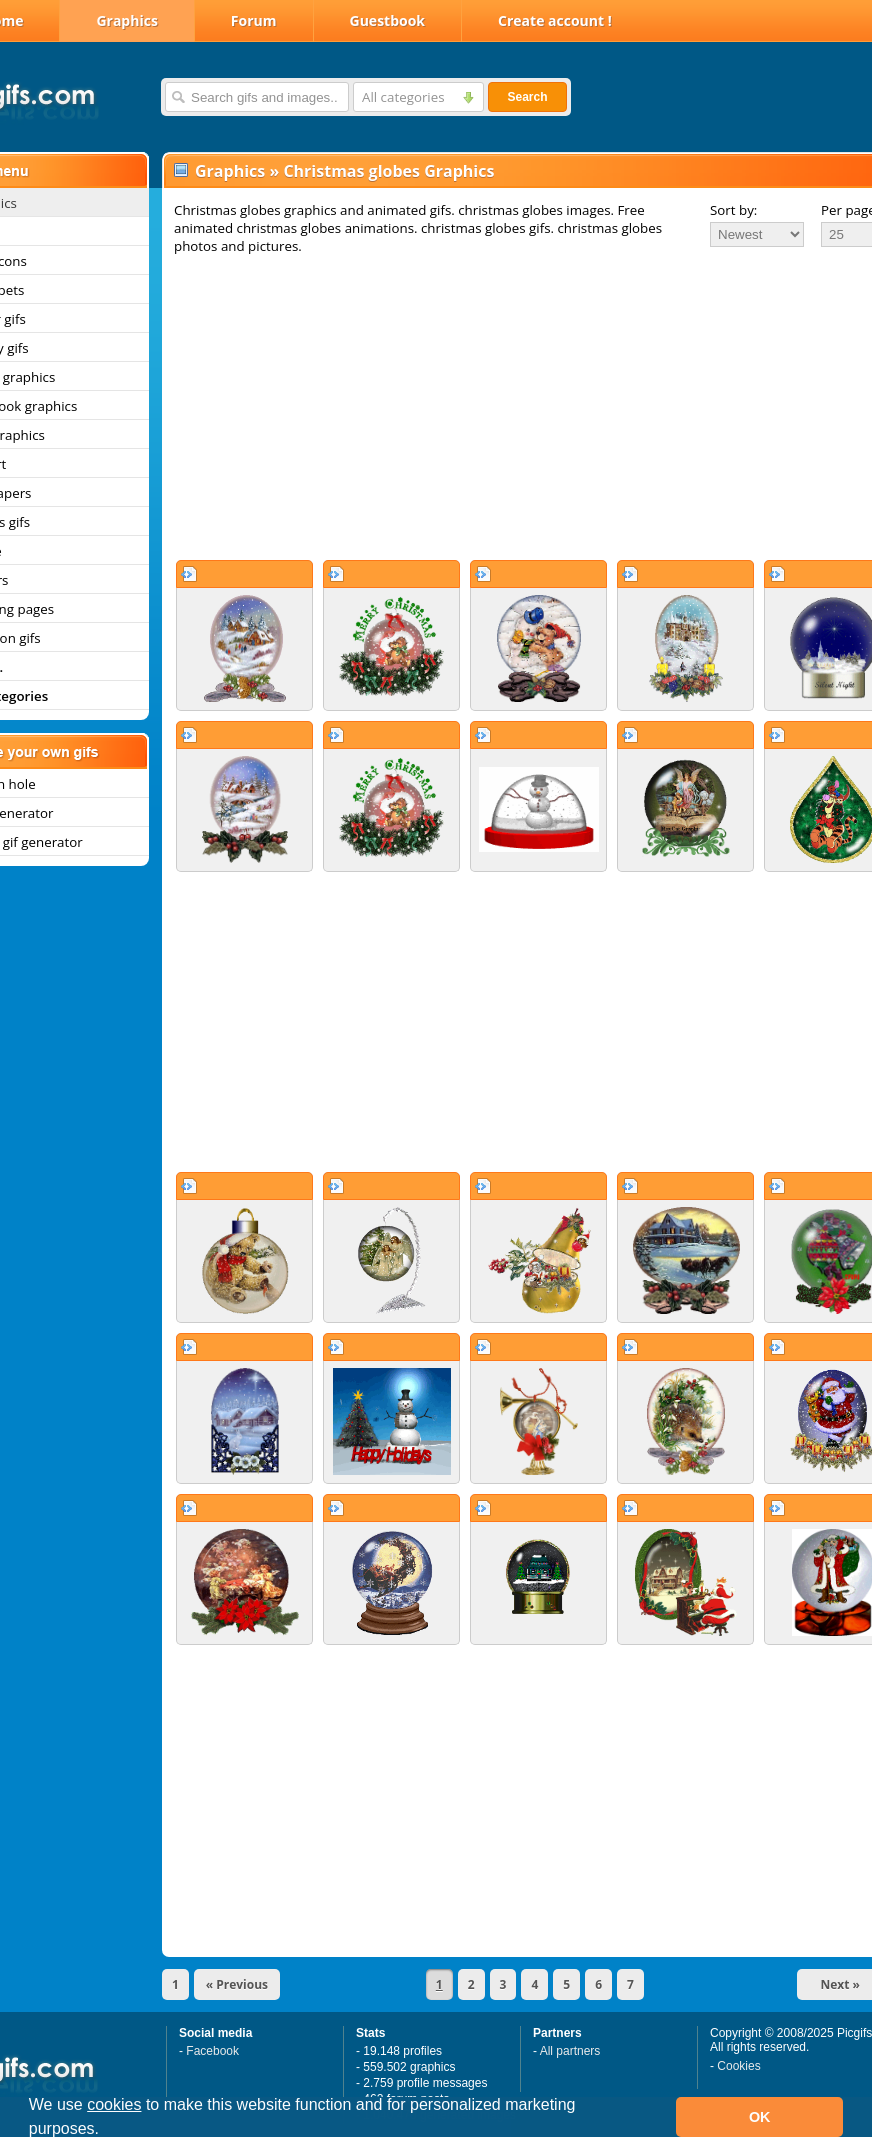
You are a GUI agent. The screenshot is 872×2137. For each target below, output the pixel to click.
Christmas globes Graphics (388, 171)
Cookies (738, 2066)
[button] (107, 2131)
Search (527, 97)
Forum (254, 20)
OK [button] (760, 2117)
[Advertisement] (496, 407)
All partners (570, 2051)
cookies (114, 2104)
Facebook (212, 2051)
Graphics (126, 20)
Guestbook (388, 20)
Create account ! (555, 20)
